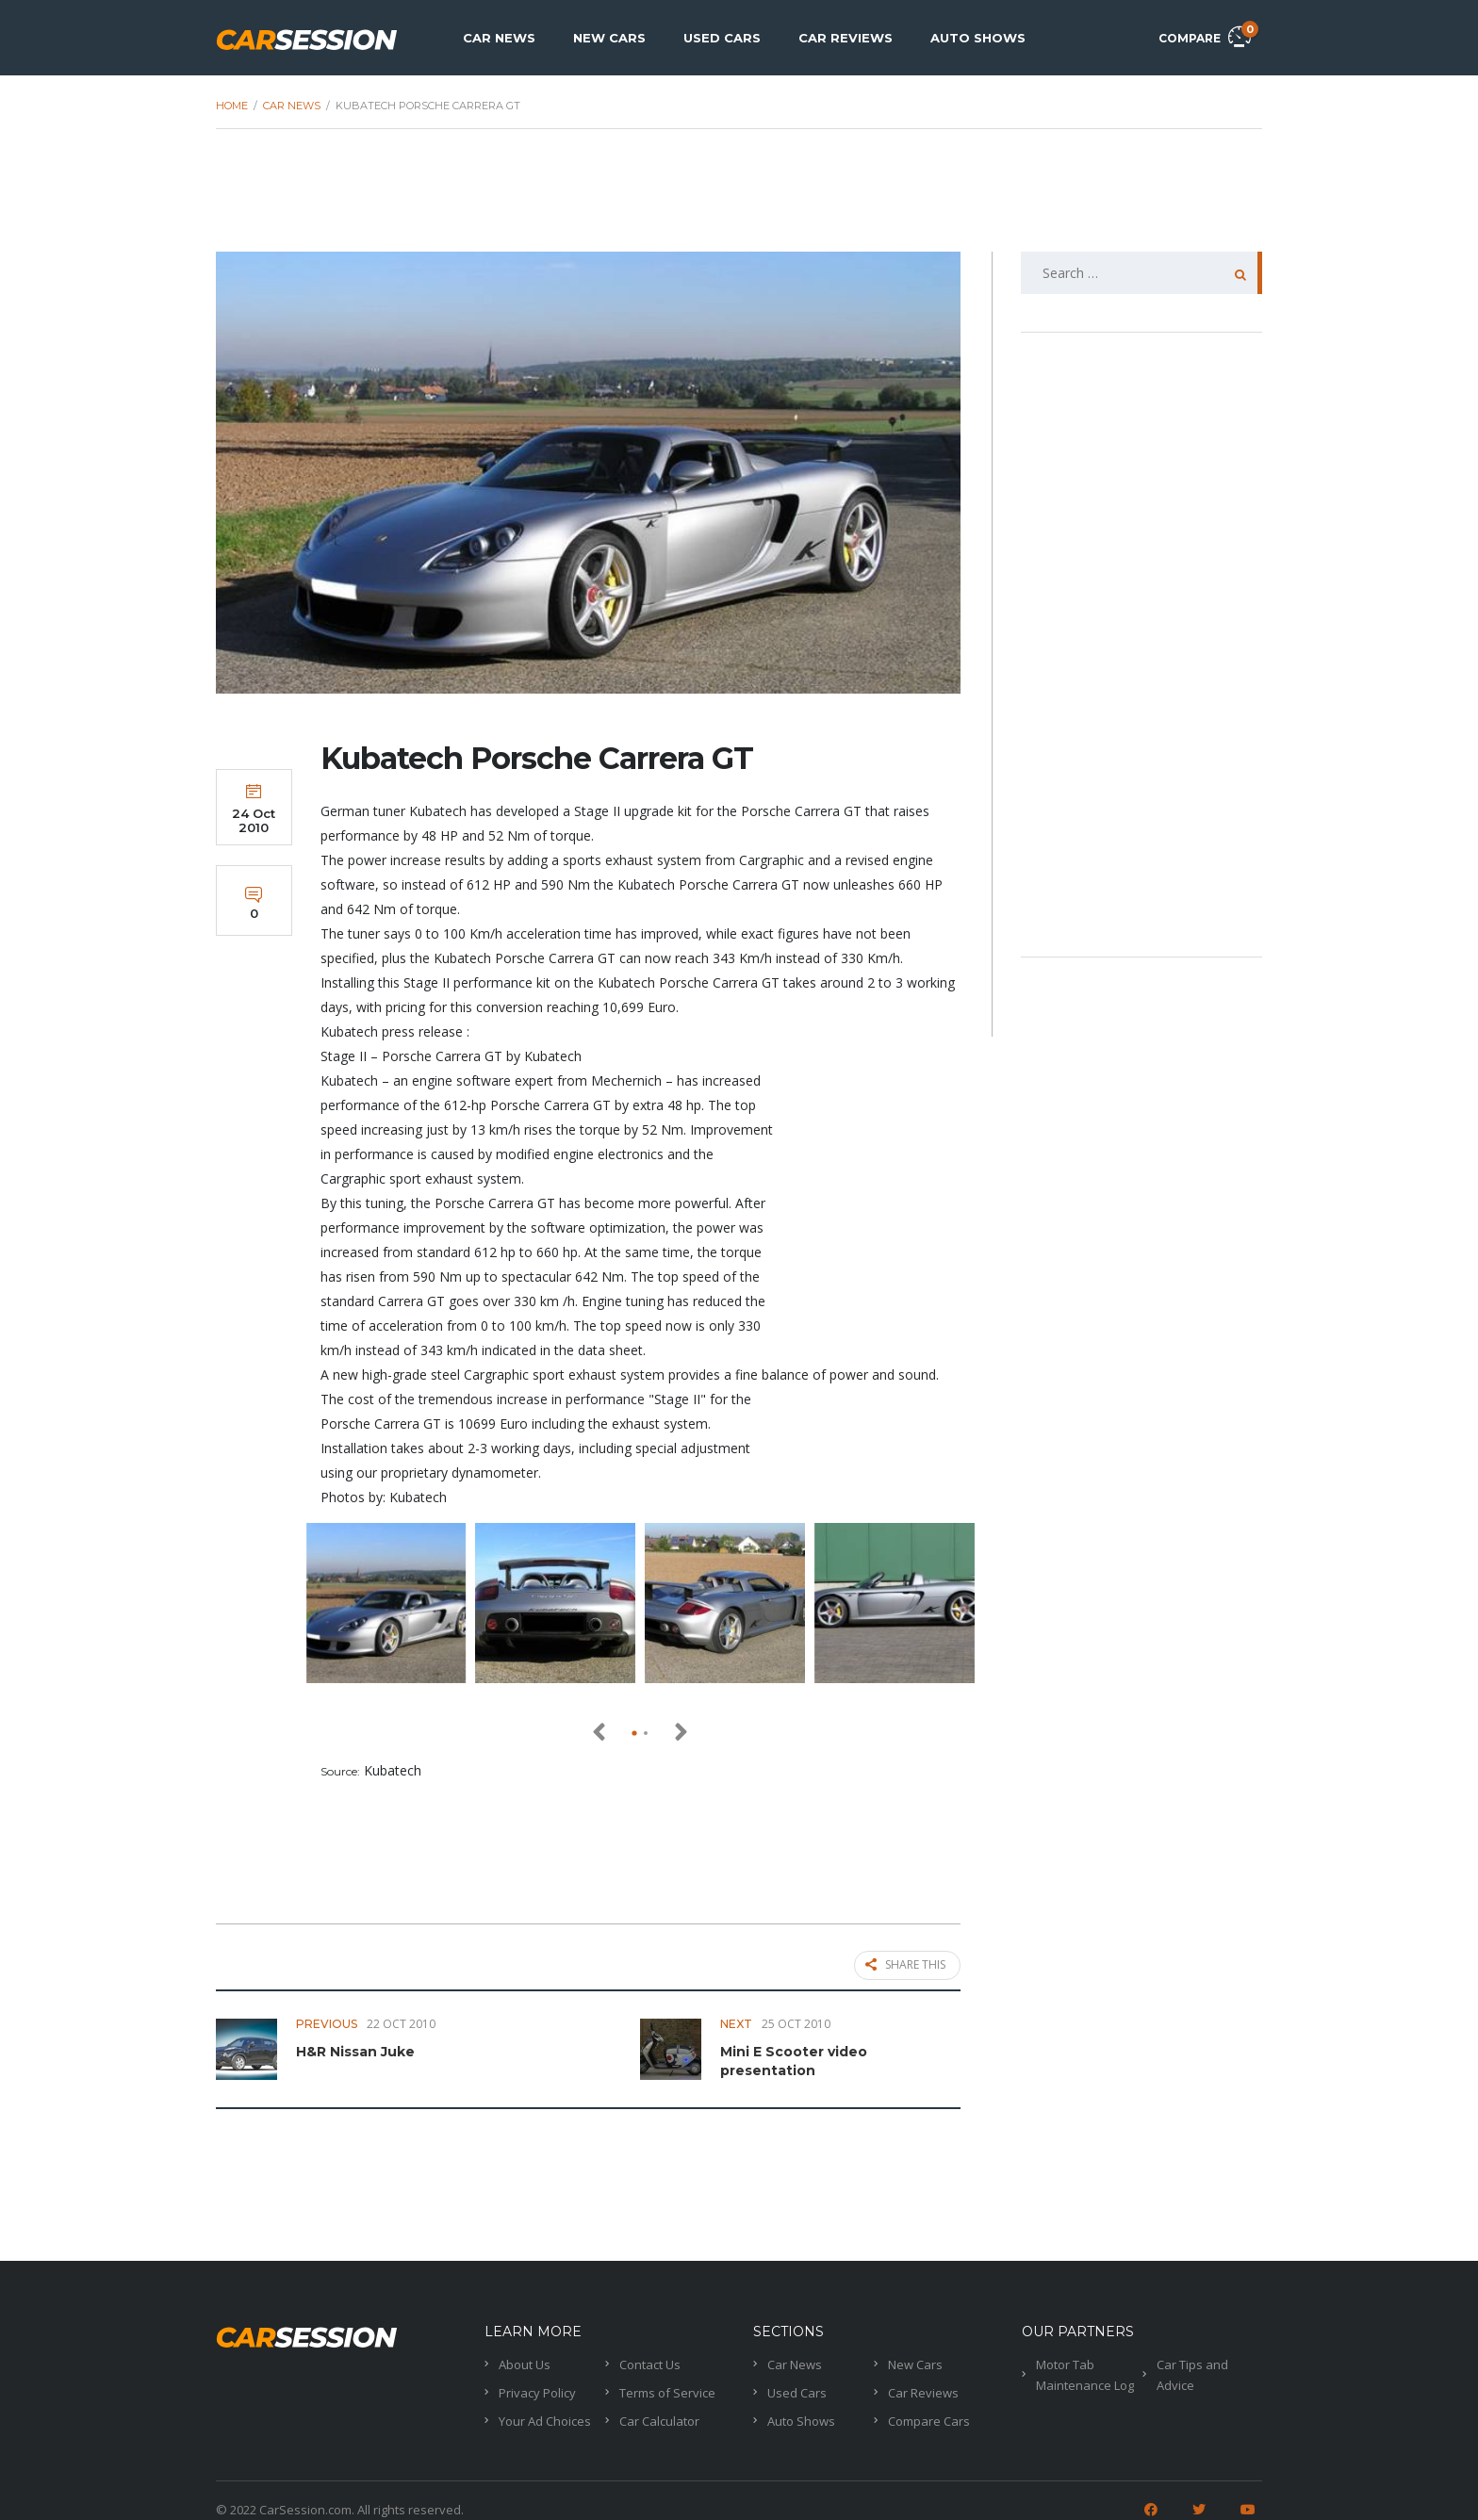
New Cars (609, 37)
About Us (524, 2359)
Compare (1204, 35)
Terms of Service (667, 2388)
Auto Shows (978, 37)
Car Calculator (659, 2416)
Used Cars (722, 37)
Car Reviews (845, 37)
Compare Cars (929, 2416)
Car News (499, 37)
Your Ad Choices (545, 2416)
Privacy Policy (537, 2388)
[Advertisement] (739, 199)
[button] (634, 1733)
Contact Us (650, 2359)
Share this (905, 1966)
